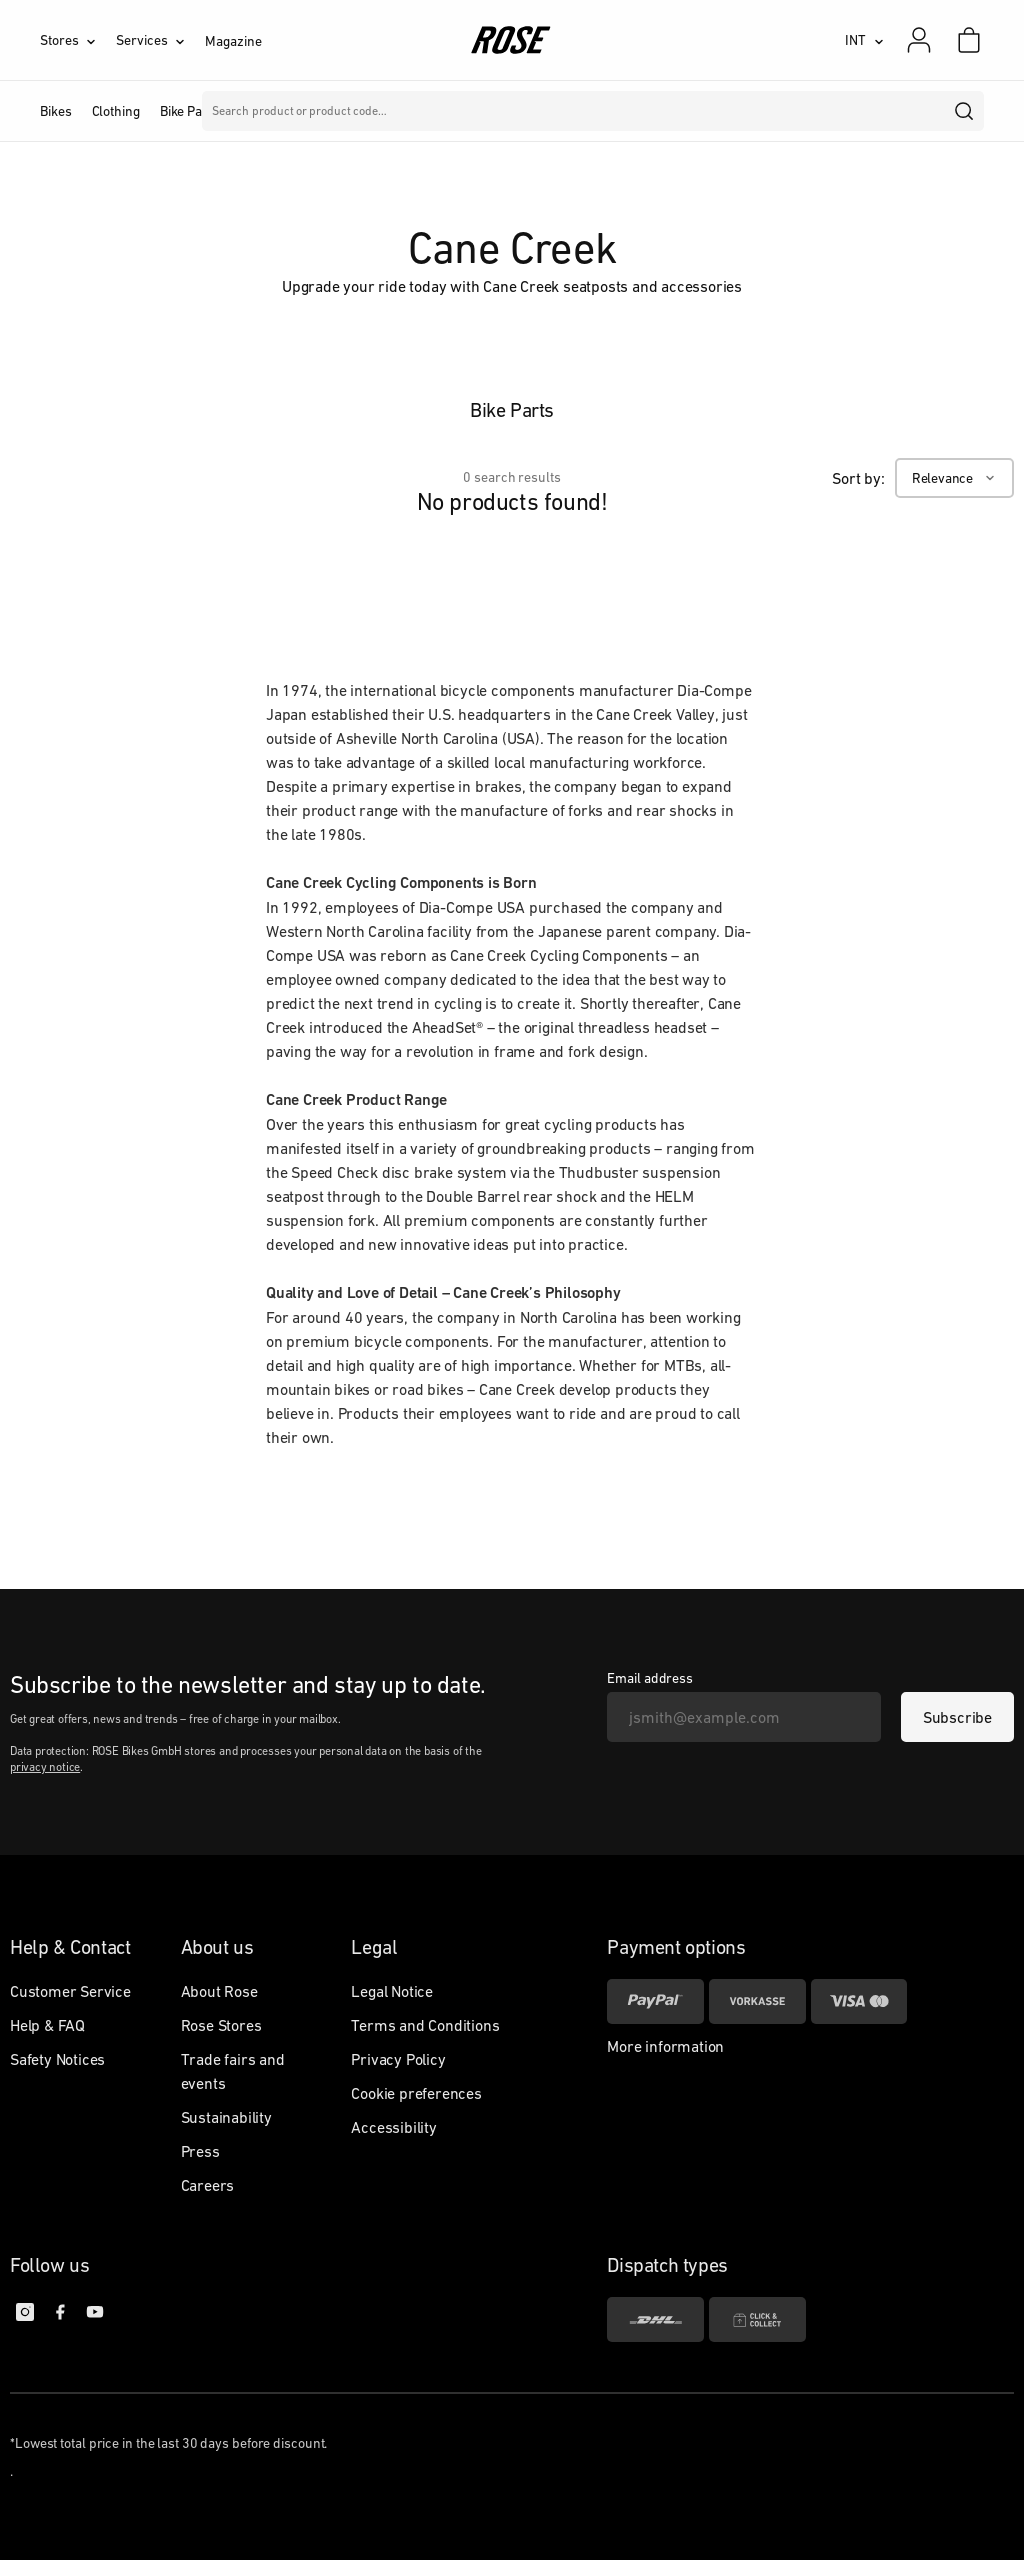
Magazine (233, 41)
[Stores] (78, 40)
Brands (426, 111)
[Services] (160, 40)
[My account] (919, 40)
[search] (965, 111)
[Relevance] (954, 478)
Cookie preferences (416, 2093)
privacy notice (45, 1767)
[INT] (864, 40)
